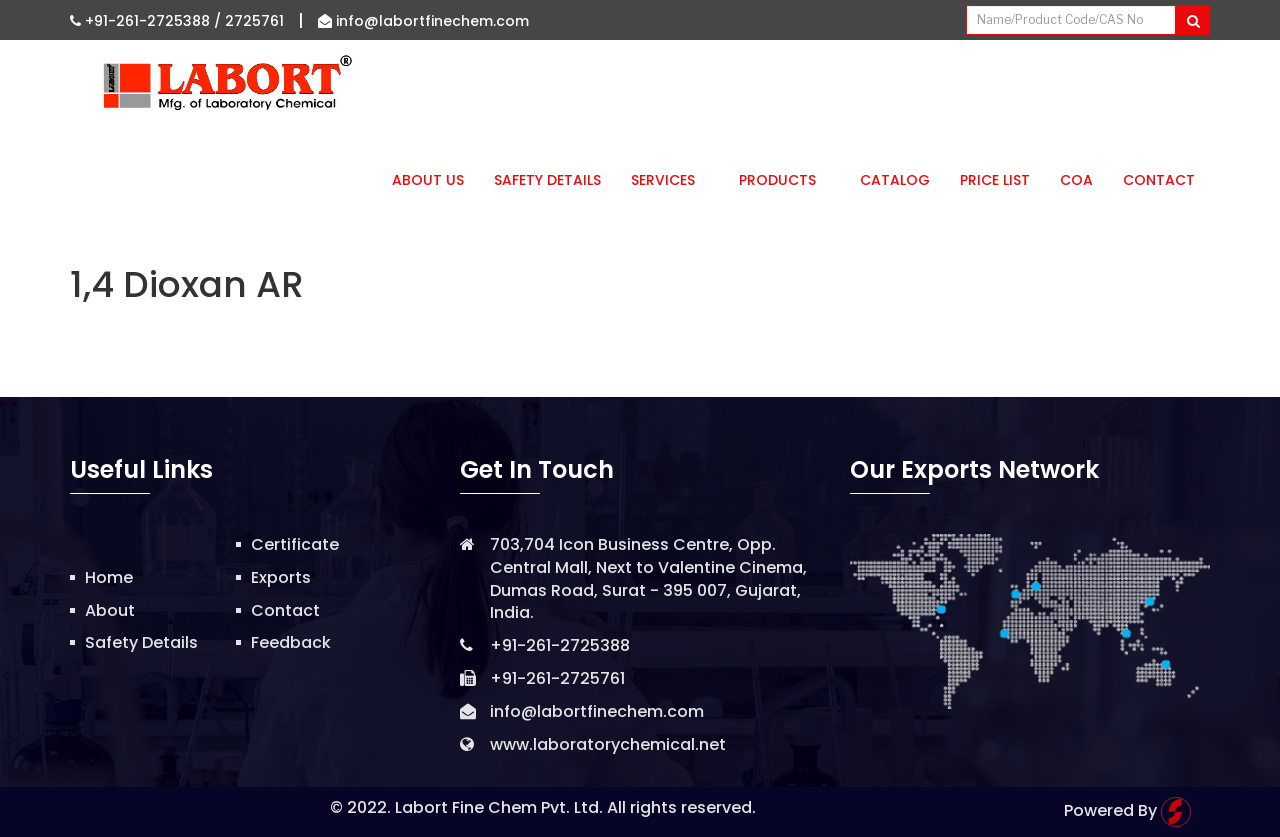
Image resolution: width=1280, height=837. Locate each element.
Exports (281, 577)
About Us (428, 180)
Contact (1159, 180)
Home (109, 577)
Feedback (291, 642)
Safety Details (547, 180)
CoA (1076, 180)
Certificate (295, 544)
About (110, 610)
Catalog (895, 180)
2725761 (254, 21)
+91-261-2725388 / (147, 21)
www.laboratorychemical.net (608, 744)
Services (670, 180)
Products (784, 180)
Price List (995, 180)
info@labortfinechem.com (423, 21)
